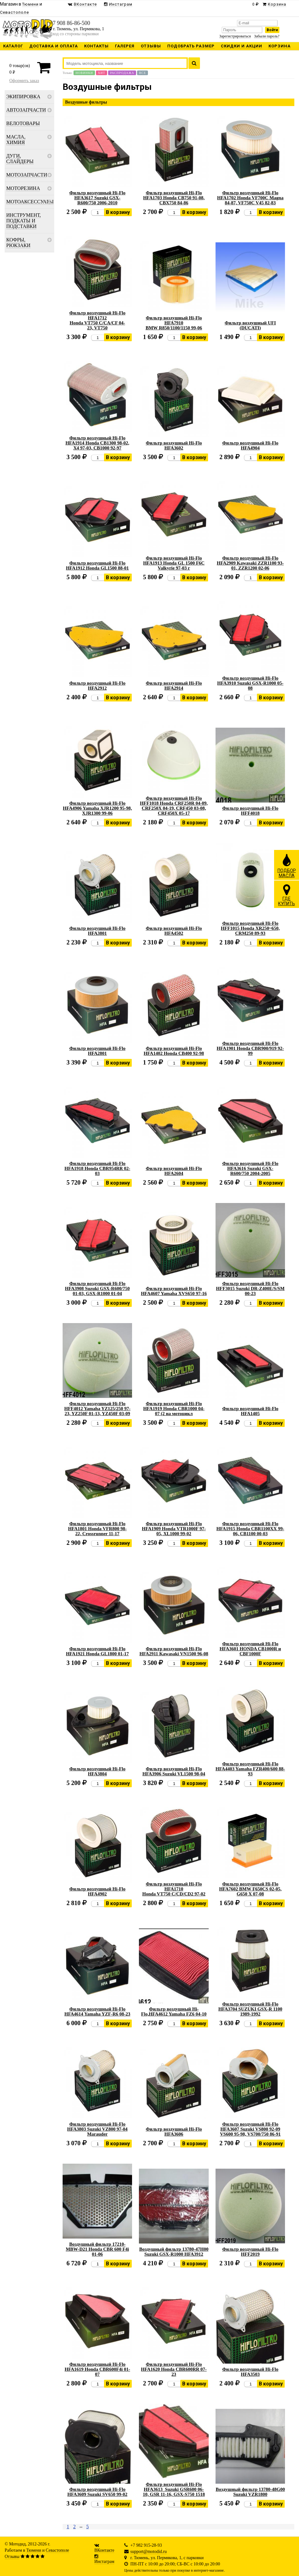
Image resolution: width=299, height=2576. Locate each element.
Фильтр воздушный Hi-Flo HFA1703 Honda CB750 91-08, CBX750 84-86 (173, 197)
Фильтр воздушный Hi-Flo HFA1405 (250, 1411)
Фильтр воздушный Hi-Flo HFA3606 (174, 2132)
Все (142, 73)
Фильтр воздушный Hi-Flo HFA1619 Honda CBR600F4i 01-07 (97, 2369)
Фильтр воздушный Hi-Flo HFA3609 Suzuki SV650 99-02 (97, 2492)
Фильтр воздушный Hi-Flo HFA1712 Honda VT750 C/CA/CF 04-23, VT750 (97, 320)
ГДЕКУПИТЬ (286, 895)
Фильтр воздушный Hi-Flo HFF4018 (250, 811)
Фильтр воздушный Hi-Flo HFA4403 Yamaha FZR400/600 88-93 (250, 1768)
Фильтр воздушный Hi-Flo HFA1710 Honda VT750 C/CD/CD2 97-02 (174, 1888)
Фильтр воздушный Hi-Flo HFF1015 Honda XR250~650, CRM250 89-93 (250, 928)
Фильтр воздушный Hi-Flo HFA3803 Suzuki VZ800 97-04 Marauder (97, 2129)
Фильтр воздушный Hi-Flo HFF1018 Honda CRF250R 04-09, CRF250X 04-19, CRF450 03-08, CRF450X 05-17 (174, 806)
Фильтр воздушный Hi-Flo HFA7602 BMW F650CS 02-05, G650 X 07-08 (250, 1888)
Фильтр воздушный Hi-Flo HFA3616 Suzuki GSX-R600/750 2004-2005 (250, 1168)
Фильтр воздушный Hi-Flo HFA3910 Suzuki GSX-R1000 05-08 (250, 683)
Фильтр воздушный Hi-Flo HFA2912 (97, 686)
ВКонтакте (104, 2550)
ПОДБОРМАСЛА (287, 865)
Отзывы (12, 2556)
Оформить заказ (24, 80)
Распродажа (122, 73)
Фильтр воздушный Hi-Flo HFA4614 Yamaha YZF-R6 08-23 (97, 2011)
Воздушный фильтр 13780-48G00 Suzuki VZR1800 (250, 2492)
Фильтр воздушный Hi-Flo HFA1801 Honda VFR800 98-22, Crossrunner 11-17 (97, 1528)
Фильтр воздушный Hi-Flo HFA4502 (174, 931)
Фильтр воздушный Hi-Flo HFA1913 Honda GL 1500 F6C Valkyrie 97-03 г (173, 562)
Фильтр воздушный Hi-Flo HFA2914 (174, 686)
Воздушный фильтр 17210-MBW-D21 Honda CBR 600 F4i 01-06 (97, 2249)
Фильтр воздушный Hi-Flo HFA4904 (250, 445)
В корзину (118, 212)
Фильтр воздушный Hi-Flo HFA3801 (97, 931)
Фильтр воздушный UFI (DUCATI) (250, 325)
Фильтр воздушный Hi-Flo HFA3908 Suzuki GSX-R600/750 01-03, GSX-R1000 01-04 (97, 1288)
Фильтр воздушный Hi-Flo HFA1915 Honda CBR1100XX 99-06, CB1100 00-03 (250, 1528)
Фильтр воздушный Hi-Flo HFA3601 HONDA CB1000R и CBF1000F (250, 1648)
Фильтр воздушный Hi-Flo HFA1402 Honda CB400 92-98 (174, 1051)
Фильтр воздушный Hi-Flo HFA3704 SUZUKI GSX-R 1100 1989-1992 (250, 2008)
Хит (101, 73)
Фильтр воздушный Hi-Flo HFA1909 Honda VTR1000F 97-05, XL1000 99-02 (174, 1528)
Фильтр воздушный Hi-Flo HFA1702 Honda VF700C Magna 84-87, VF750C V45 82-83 (250, 197)
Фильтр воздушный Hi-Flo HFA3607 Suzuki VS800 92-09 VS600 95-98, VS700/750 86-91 (250, 2129)
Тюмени (33, 2550)
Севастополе (57, 2550)
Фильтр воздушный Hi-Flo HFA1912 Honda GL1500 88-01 (97, 565)
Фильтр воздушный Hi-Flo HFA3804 (97, 1771)
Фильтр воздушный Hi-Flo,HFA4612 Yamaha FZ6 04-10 (173, 2011)
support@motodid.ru (149, 2551)
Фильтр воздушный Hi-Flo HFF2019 (250, 2252)
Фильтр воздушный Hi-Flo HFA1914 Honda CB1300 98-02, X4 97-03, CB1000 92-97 (97, 442)
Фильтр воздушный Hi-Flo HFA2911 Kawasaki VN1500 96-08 (174, 1651)
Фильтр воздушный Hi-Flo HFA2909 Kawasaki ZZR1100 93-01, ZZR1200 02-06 (250, 562)
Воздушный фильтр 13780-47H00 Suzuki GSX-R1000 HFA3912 (173, 2252)
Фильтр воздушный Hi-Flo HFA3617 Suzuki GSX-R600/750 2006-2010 (97, 197)
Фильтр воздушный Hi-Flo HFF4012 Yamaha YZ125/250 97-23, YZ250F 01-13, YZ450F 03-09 (97, 1408)
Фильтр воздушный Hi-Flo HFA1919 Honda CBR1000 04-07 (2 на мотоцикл (174, 1408)
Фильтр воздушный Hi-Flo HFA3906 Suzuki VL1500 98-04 (173, 1771)
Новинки (84, 73)
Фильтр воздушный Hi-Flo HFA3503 (250, 2372)
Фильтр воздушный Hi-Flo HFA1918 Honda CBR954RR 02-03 (97, 1168)
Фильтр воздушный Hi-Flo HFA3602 (174, 445)
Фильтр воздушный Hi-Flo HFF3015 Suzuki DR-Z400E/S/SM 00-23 (250, 1288)
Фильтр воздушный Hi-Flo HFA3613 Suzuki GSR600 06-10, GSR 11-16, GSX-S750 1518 (174, 2489)
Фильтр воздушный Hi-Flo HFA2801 (97, 1051)
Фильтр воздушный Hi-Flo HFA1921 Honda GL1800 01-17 (97, 1651)
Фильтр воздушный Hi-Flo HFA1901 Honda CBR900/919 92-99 (250, 1048)
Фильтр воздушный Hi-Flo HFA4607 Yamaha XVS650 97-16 (173, 1291)
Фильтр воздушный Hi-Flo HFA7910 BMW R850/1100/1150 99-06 (173, 322)
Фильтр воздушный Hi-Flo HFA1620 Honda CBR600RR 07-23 (174, 2369)
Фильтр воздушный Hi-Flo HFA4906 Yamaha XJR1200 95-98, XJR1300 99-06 (97, 808)
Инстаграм (104, 2561)
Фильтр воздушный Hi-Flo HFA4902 (97, 1891)
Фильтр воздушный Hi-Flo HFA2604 (174, 1171)
